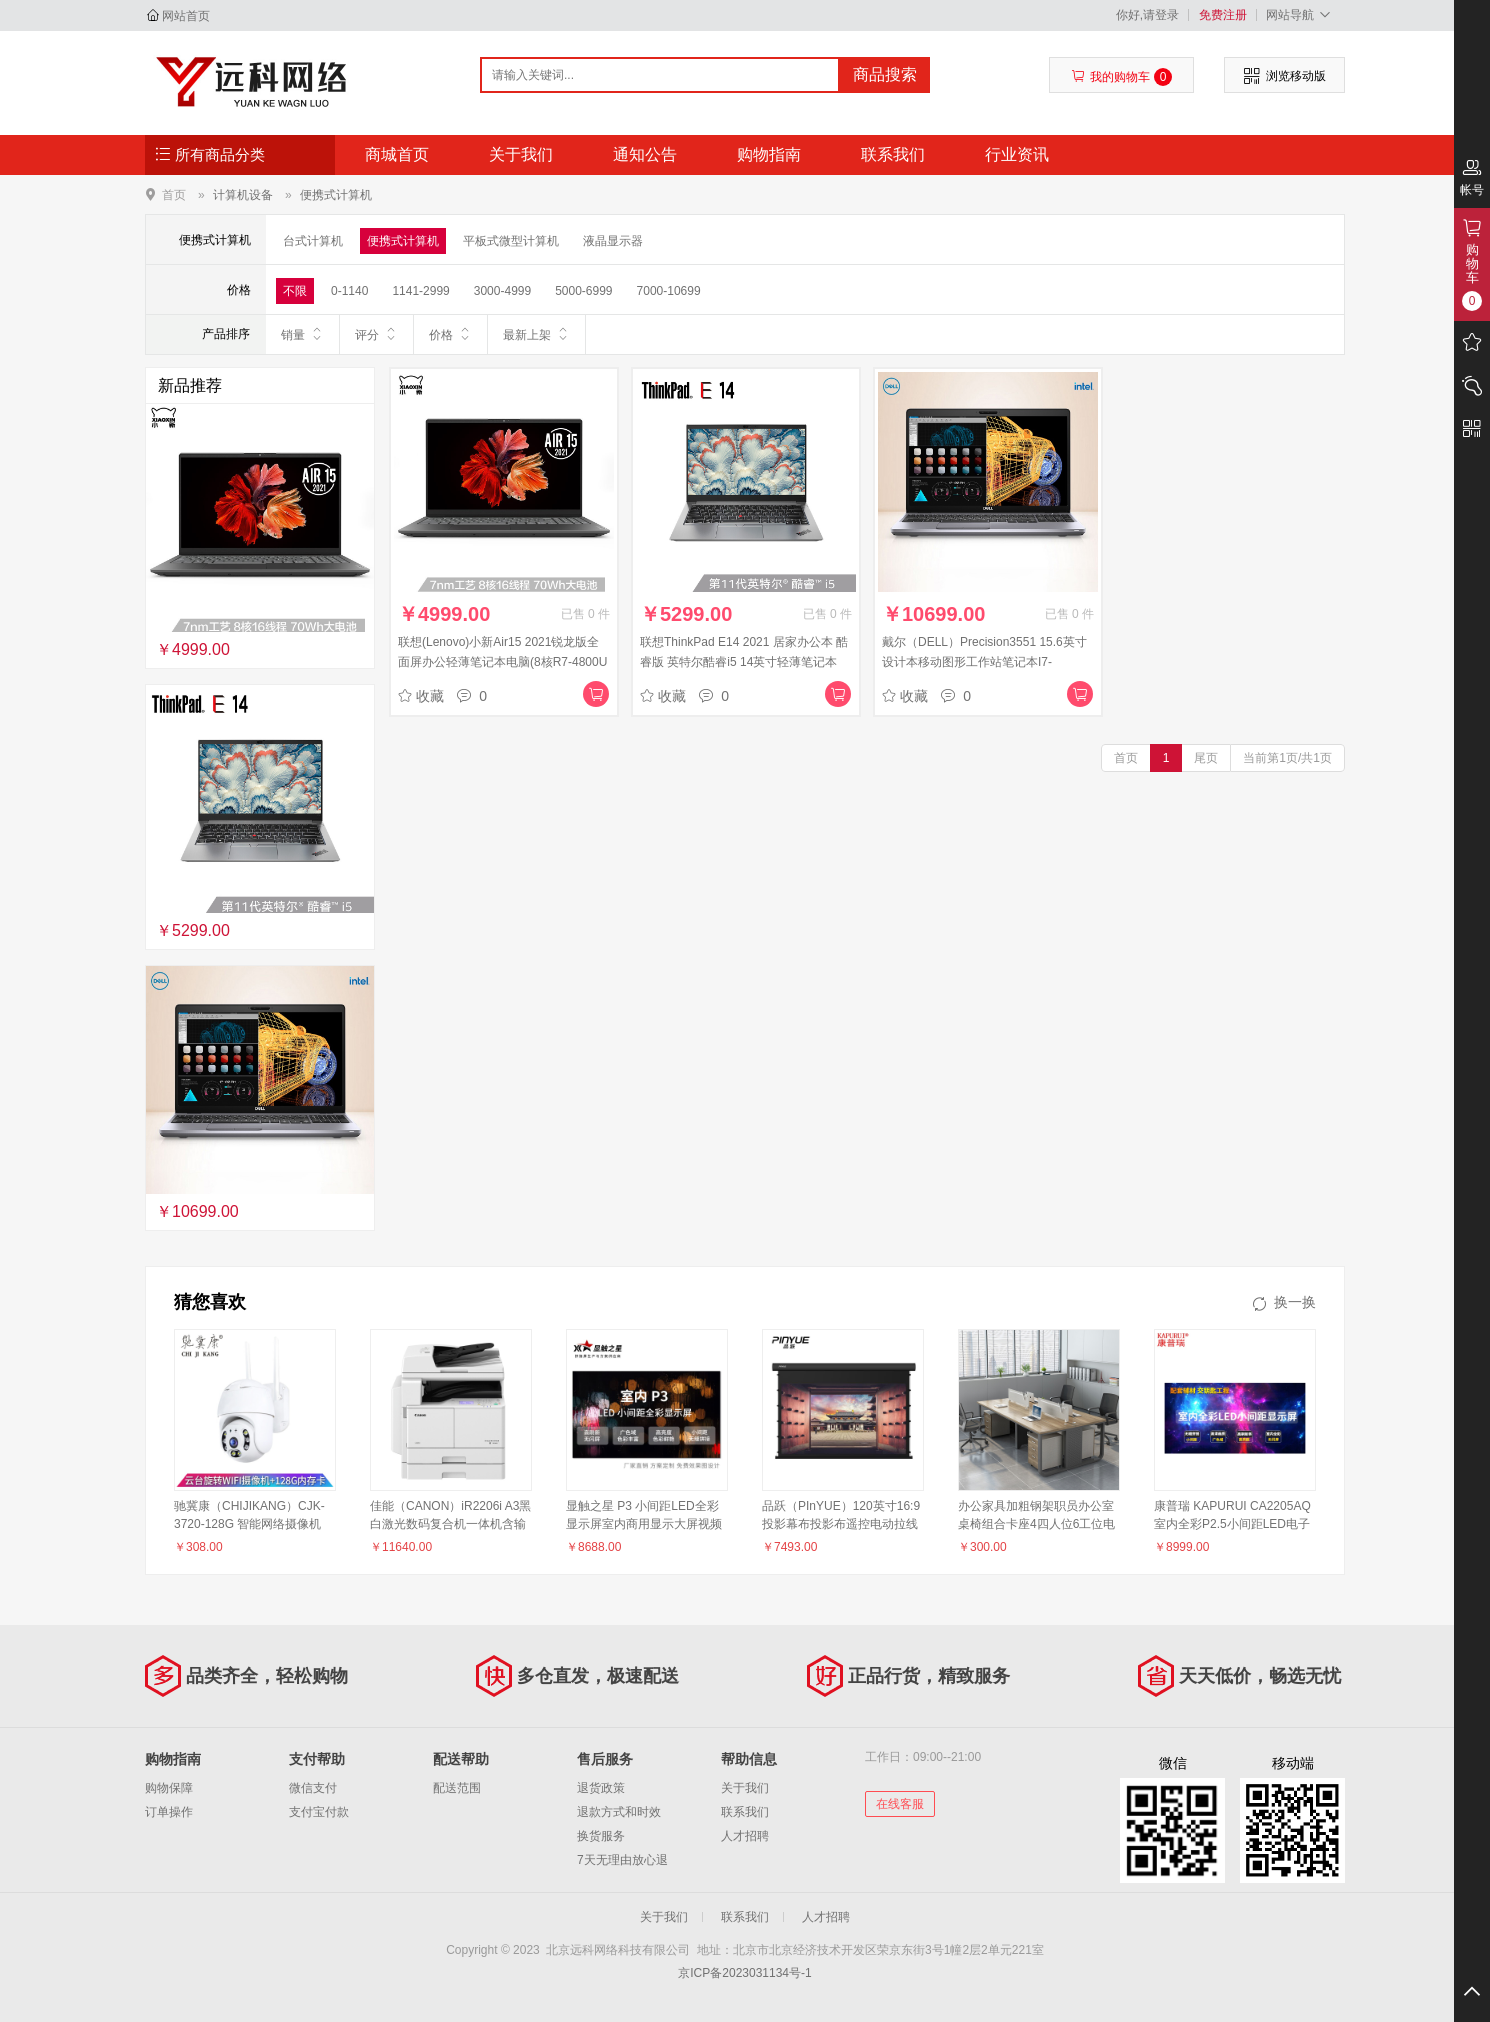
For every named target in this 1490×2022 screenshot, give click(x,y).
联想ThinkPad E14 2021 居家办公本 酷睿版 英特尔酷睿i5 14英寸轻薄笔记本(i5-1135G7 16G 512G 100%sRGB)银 (744, 662)
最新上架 (536, 334)
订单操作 (169, 1812)
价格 (450, 334)
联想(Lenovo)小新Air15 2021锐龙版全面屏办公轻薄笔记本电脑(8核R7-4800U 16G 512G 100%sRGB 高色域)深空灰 (502, 662)
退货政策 (601, 1788)
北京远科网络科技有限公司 (251, 82)
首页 (174, 194)
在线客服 (900, 1804)
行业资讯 (1017, 154)
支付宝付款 (319, 1812)
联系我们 (893, 154)
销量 (302, 334)
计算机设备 (243, 195)
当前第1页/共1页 (1287, 758)
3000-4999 (502, 291)
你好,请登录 (1147, 15)
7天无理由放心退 (622, 1860)
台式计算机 (313, 241)
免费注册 (1223, 15)
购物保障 (169, 1788)
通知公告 (645, 154)
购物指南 (769, 154)
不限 (295, 291)
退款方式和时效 (619, 1812)
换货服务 (601, 1836)
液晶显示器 (613, 241)
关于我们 (521, 154)
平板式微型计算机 (511, 241)
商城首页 (397, 154)
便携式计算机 (336, 195)
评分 (376, 334)
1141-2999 (420, 291)
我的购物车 (1121, 77)
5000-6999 (583, 291)
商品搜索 (885, 74)
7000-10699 (669, 291)
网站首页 (186, 16)
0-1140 (349, 291)
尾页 (1206, 758)
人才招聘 (745, 1836)
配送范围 (457, 1788)
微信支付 (313, 1788)
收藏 (421, 696)
